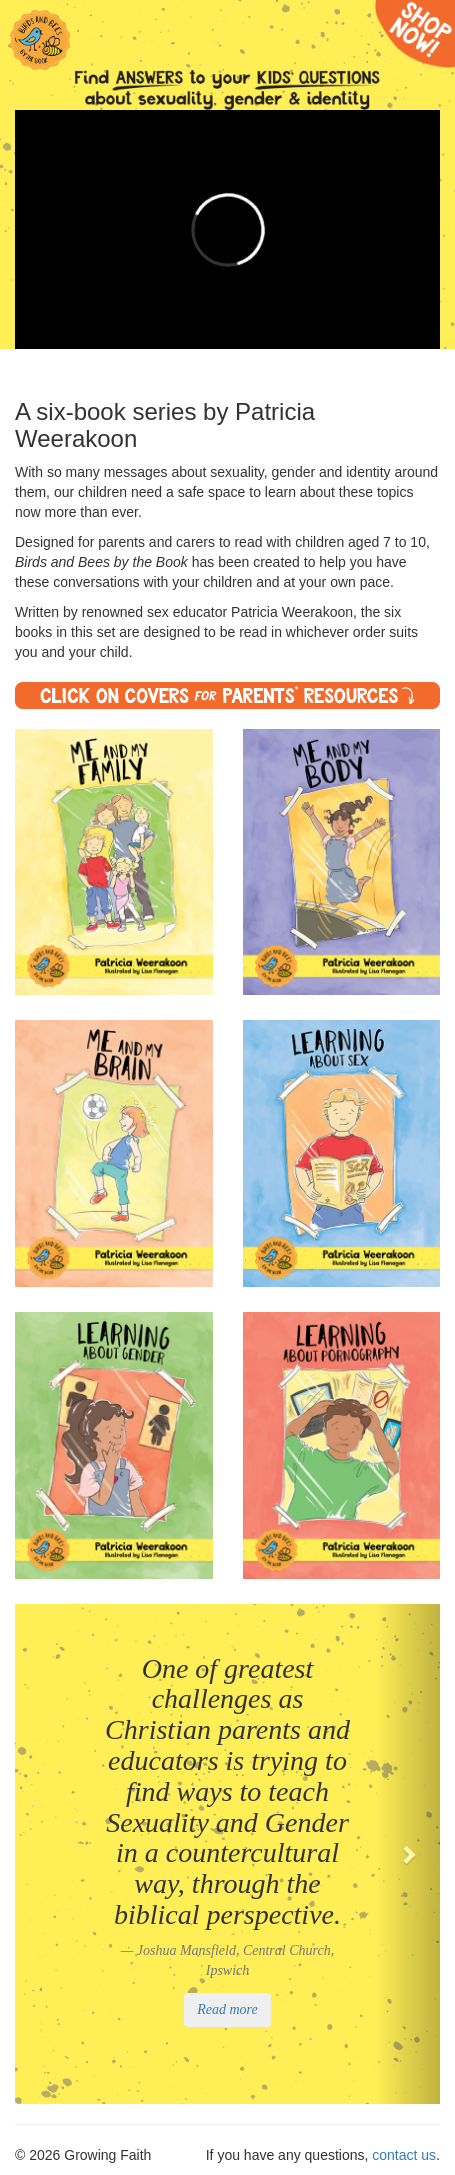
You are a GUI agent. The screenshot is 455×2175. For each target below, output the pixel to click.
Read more (227, 2009)
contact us (404, 2155)
